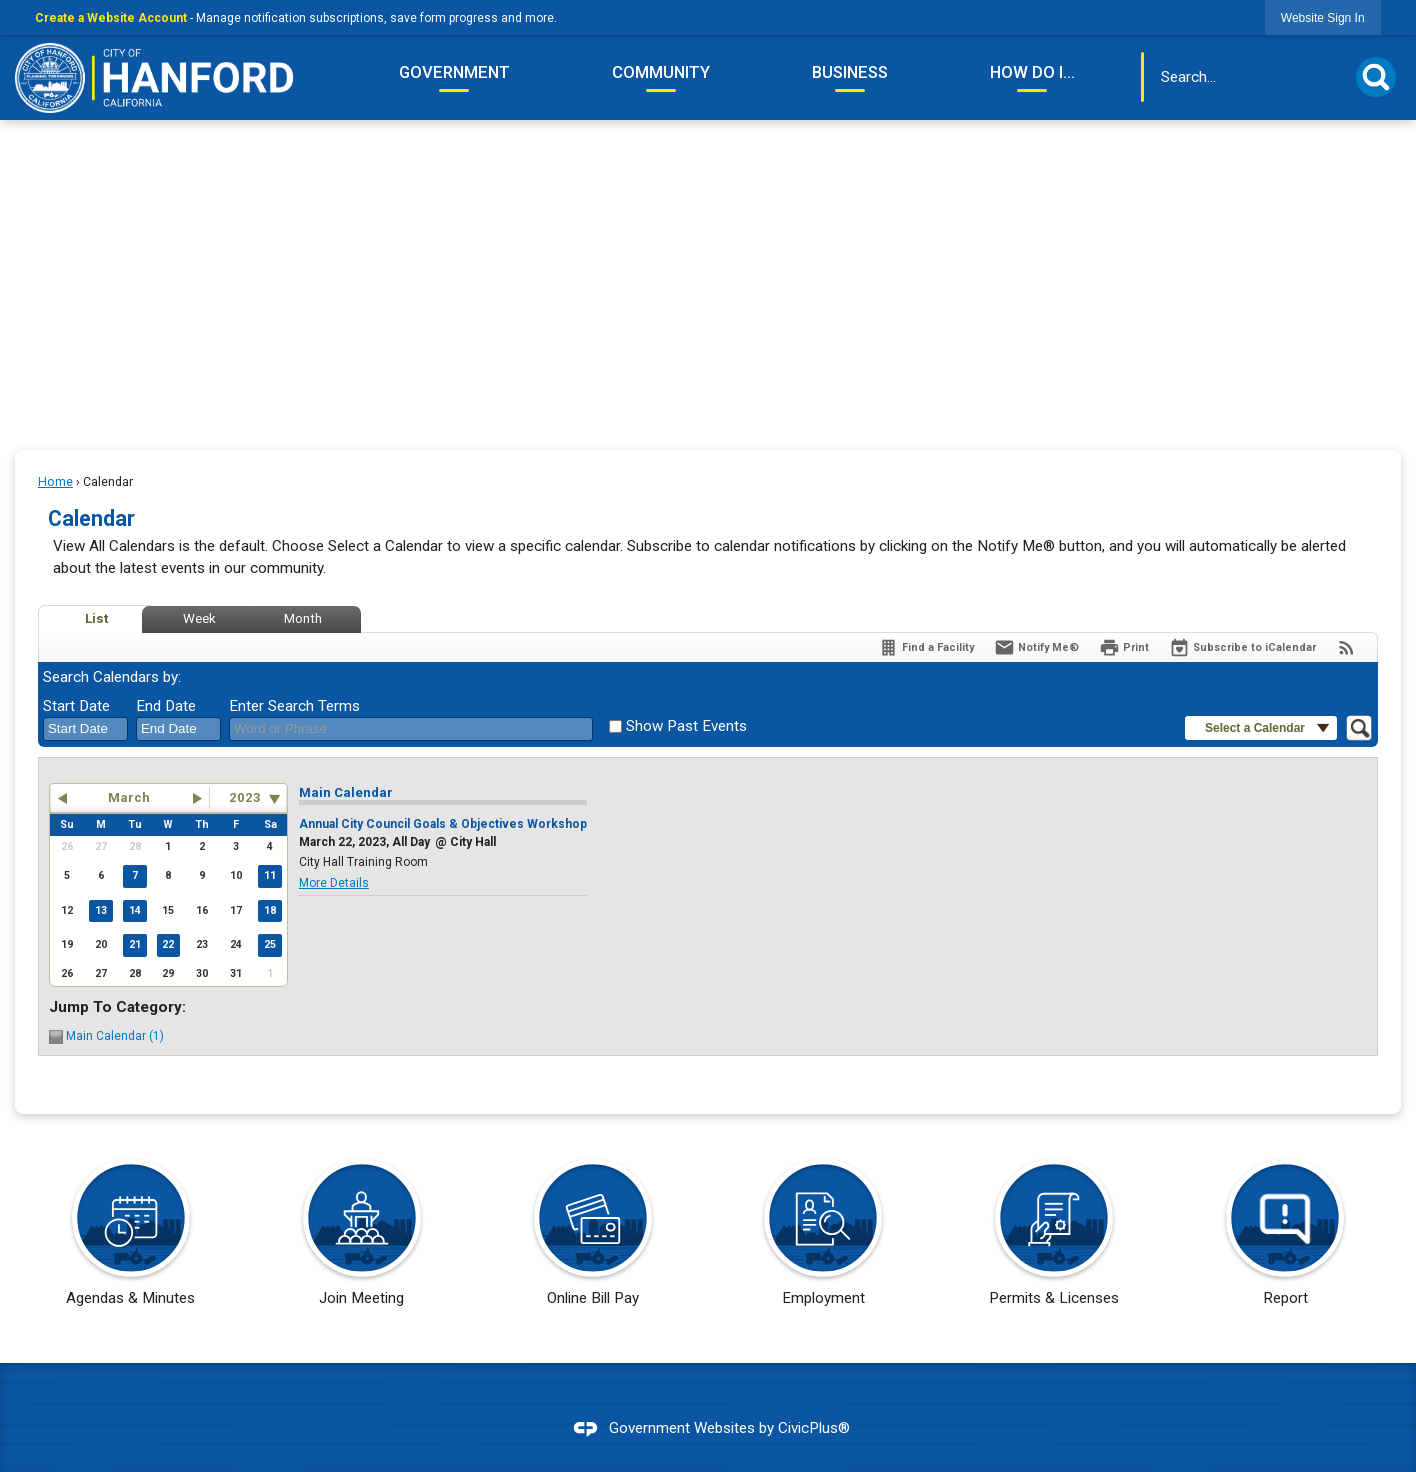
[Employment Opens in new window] (823, 1239)
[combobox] (85, 729)
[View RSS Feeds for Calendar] (1346, 647)
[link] (1323, 17)
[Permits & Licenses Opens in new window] (1054, 1239)
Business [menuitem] (850, 72)
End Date (166, 706)
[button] (1376, 77)
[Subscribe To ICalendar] (1242, 647)
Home (55, 482)
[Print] (1124, 647)
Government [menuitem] (454, 72)
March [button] (129, 797)
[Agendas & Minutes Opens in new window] (130, 1239)
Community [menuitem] (661, 72)
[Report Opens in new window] (1285, 1239)
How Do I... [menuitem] (1032, 72)
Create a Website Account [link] (111, 18)
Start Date (76, 706)
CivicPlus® (814, 1428)
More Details (334, 883)
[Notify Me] (1036, 647)
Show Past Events (686, 726)
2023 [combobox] (245, 797)
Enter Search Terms (294, 706)
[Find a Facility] (926, 647)
